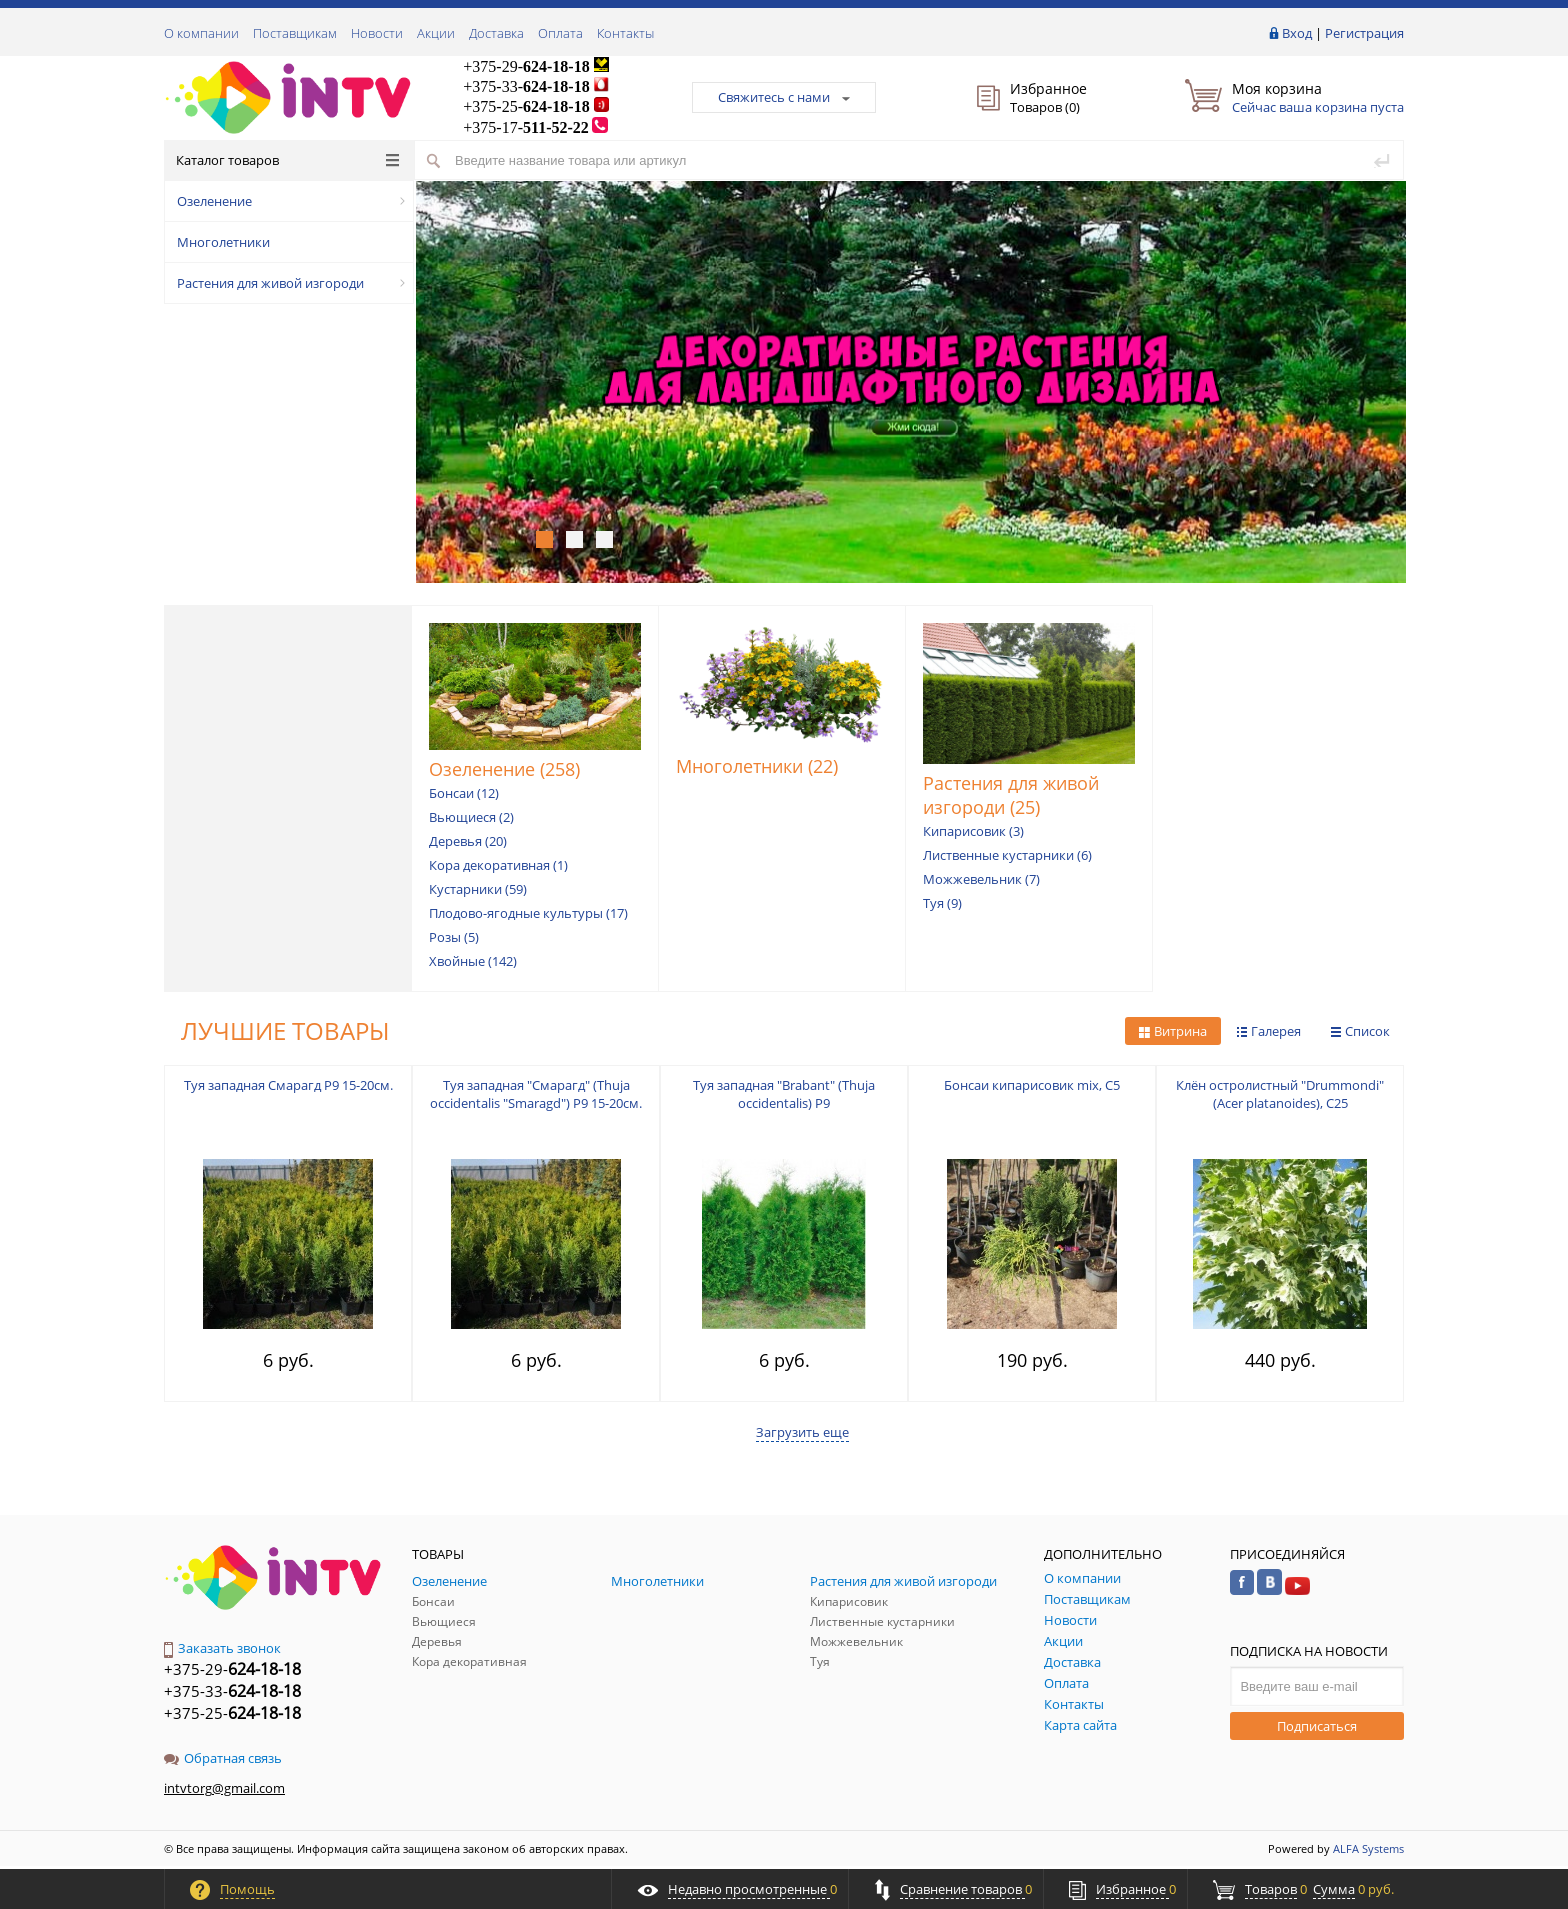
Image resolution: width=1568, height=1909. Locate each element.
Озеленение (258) (504, 769)
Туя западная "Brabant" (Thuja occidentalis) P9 (784, 1094)
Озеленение (291, 201)
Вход (1297, 33)
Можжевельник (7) (981, 879)
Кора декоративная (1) (498, 865)
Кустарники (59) (478, 889)
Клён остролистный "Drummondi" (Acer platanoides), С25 (1280, 1094)
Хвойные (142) (473, 961)
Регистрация (1364, 33)
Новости (377, 33)
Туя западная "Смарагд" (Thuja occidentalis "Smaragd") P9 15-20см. (536, 1094)
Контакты (625, 33)
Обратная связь (223, 1758)
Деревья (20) (468, 841)
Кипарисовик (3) (973, 831)
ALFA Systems (1368, 1848)
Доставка (496, 33)
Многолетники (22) (757, 766)
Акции (436, 33)
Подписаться (1317, 1726)
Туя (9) (942, 903)
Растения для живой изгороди (291, 283)
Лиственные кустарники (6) (1007, 855)
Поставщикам (295, 33)
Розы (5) (454, 937)
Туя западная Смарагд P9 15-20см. (288, 1085)
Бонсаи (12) (464, 793)
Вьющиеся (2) (471, 817)
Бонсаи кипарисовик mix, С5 (1032, 1085)
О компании (201, 33)
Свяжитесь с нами (784, 97)
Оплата (560, 33)
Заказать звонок (222, 1648)
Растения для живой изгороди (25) (1011, 795)
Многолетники (223, 242)
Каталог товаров (287, 160)
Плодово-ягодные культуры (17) (528, 913)
